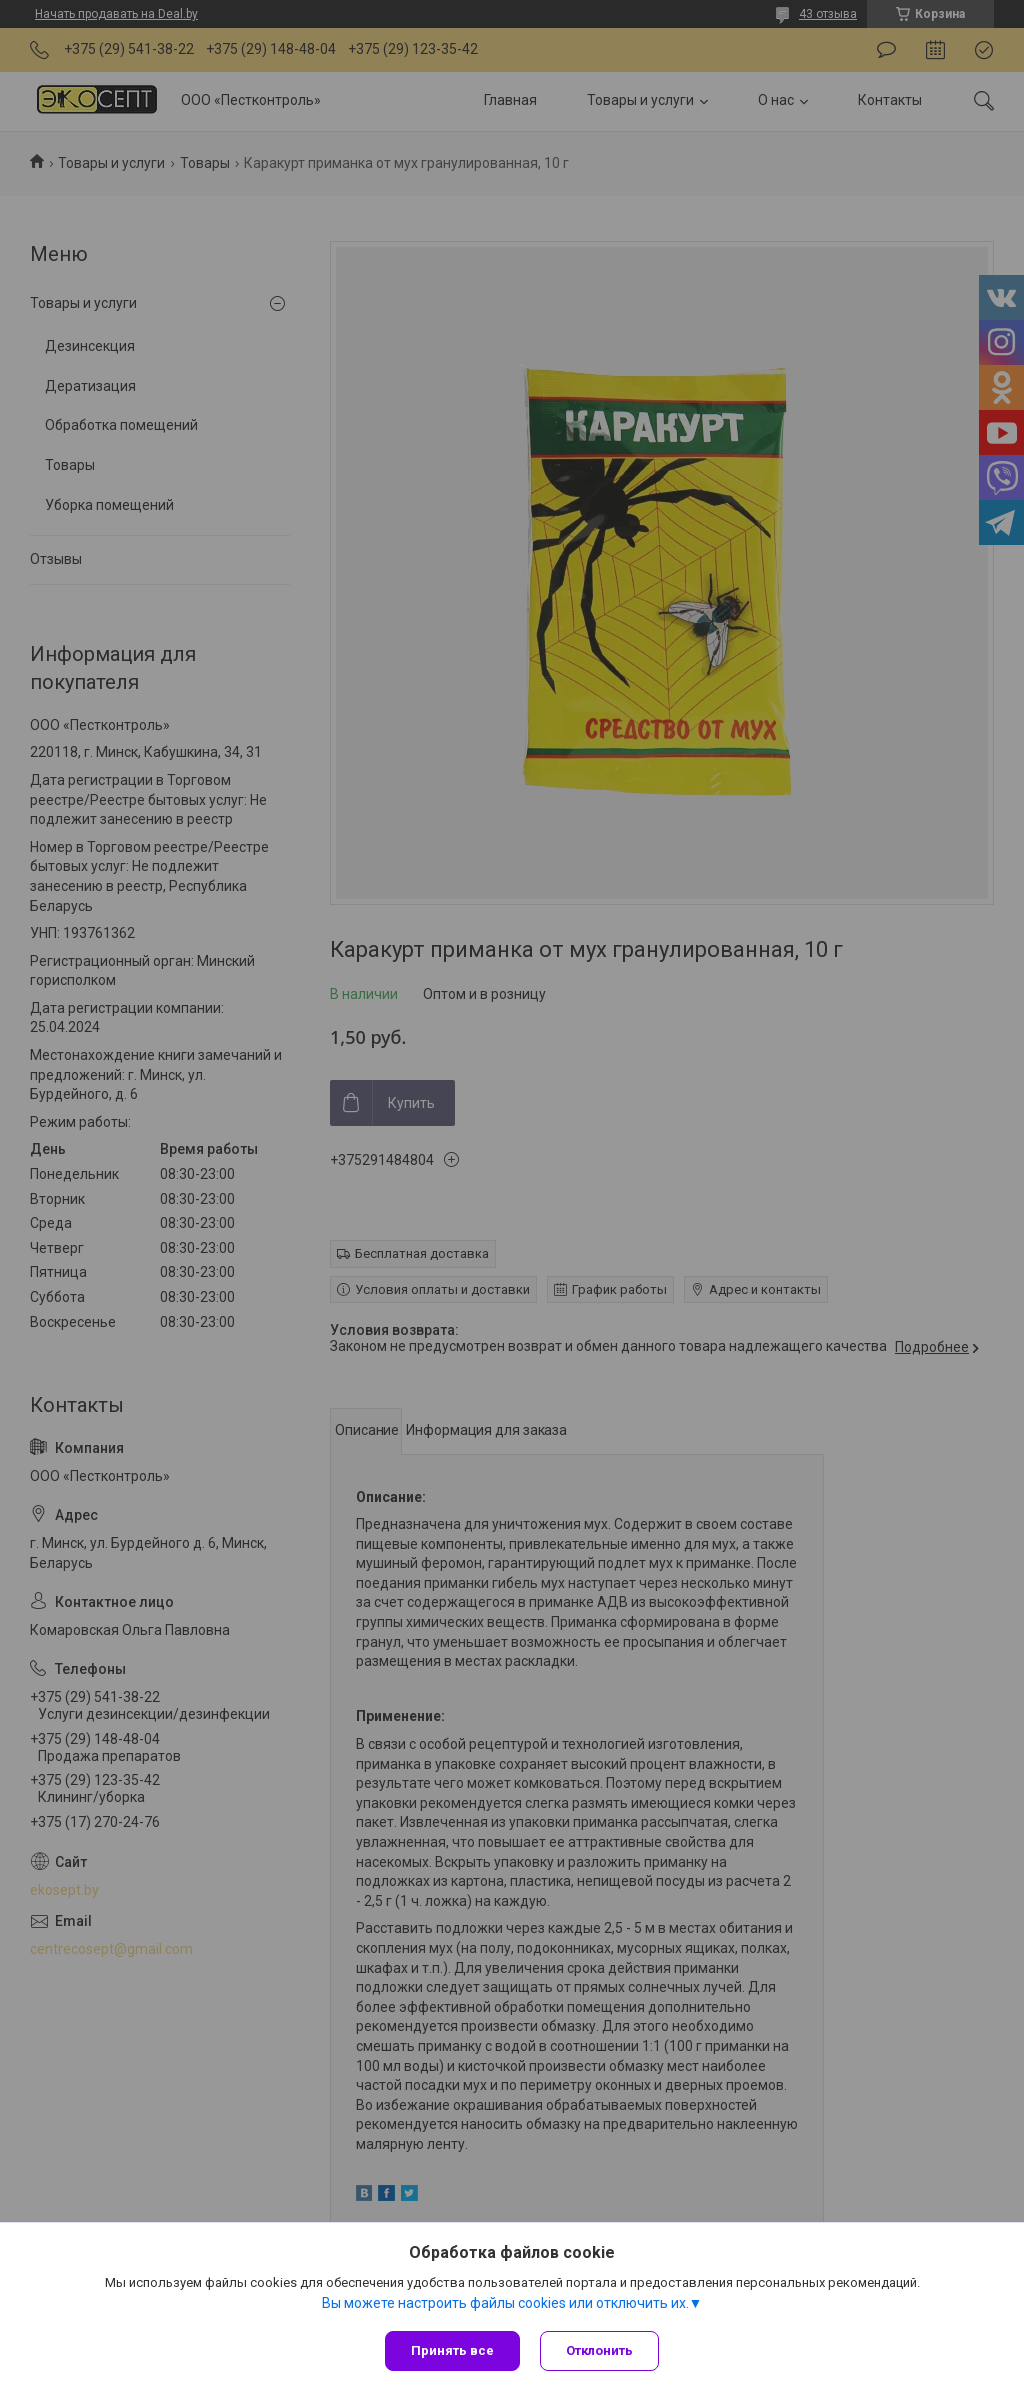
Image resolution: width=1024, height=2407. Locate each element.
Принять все (452, 2350)
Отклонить (599, 2350)
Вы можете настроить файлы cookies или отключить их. (505, 2303)
